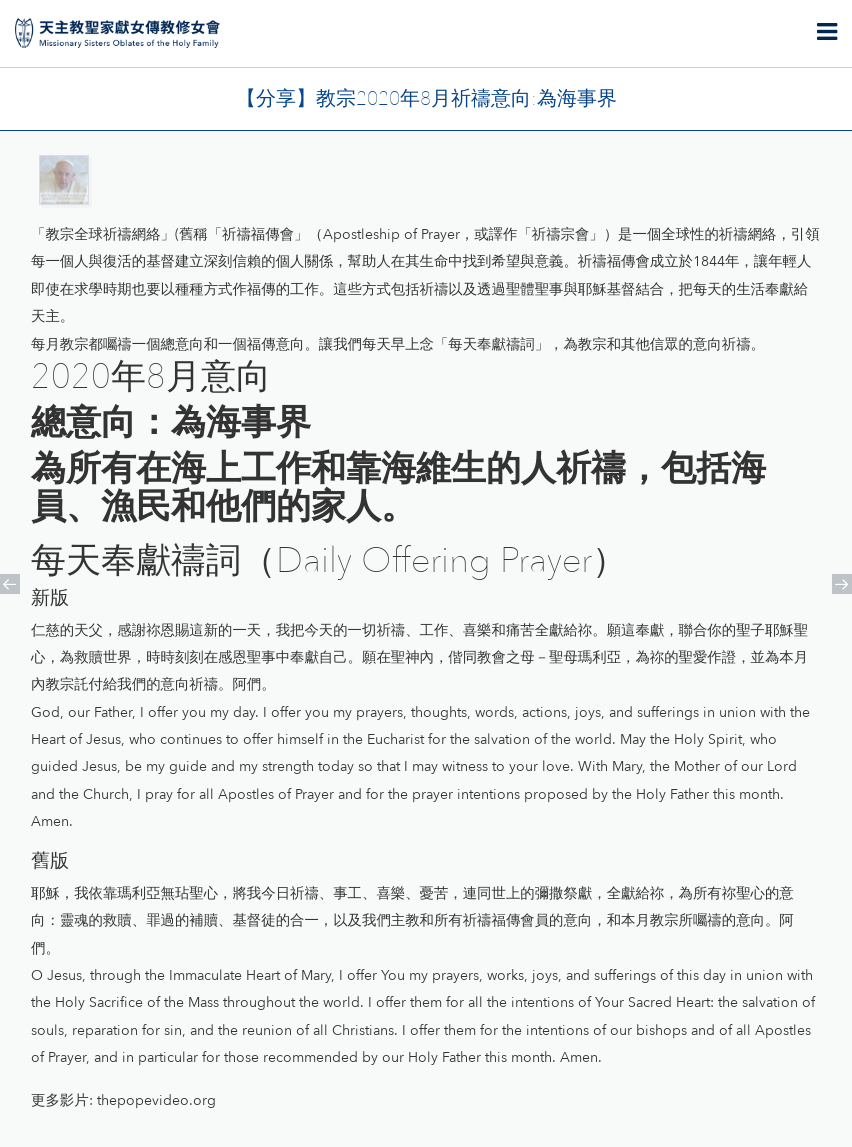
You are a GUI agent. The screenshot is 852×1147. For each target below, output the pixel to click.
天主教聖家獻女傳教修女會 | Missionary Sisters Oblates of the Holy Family (117, 33)
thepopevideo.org (156, 1100)
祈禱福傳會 (258, 234)
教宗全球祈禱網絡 (102, 234)
